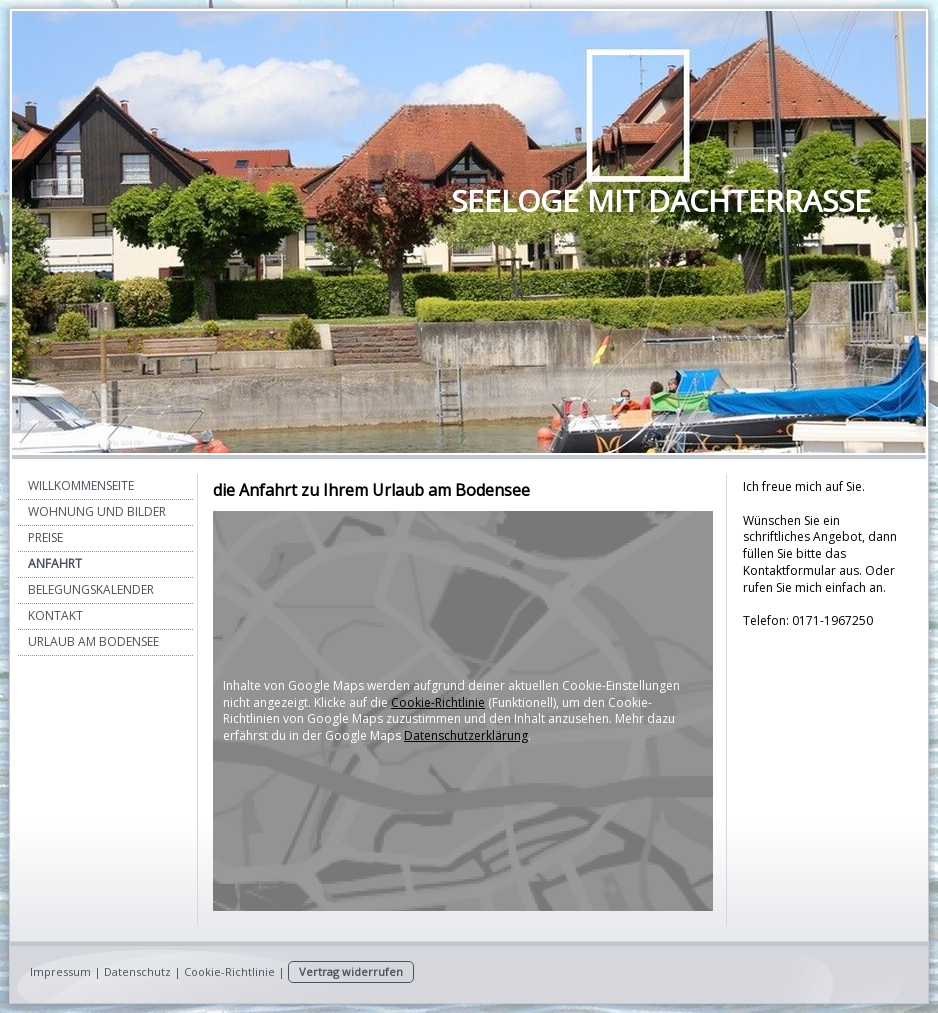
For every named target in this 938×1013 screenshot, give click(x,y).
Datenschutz (137, 971)
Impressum (60, 971)
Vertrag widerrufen (351, 971)
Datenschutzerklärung (466, 735)
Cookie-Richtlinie (438, 702)
